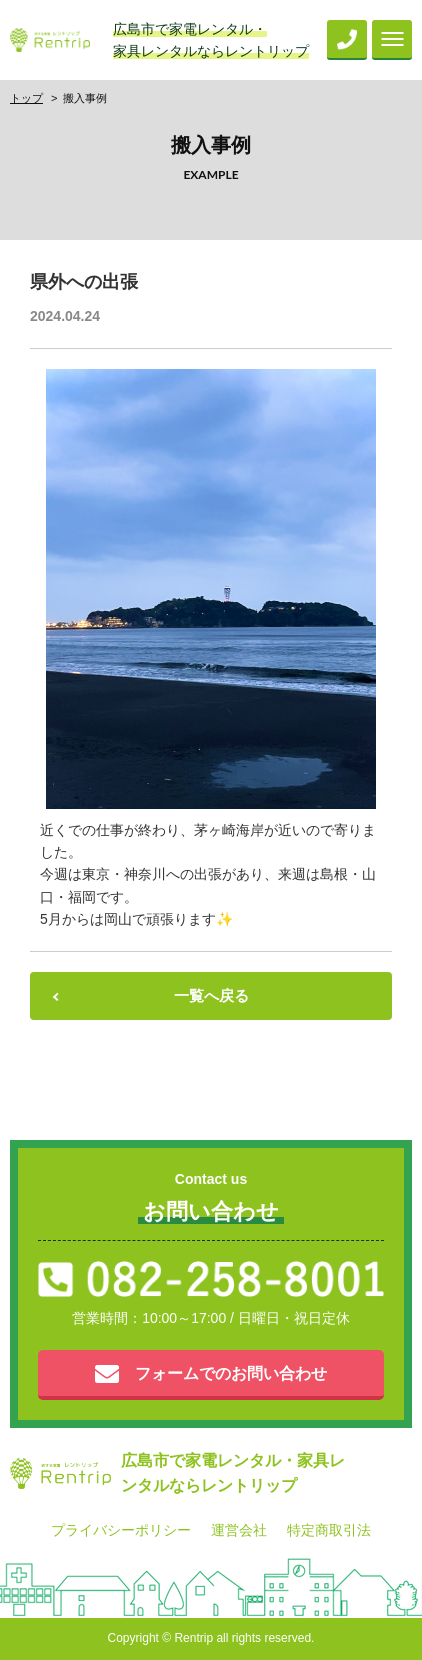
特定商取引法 (329, 1530)
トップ (26, 98)
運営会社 (239, 1530)
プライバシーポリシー (121, 1530)
